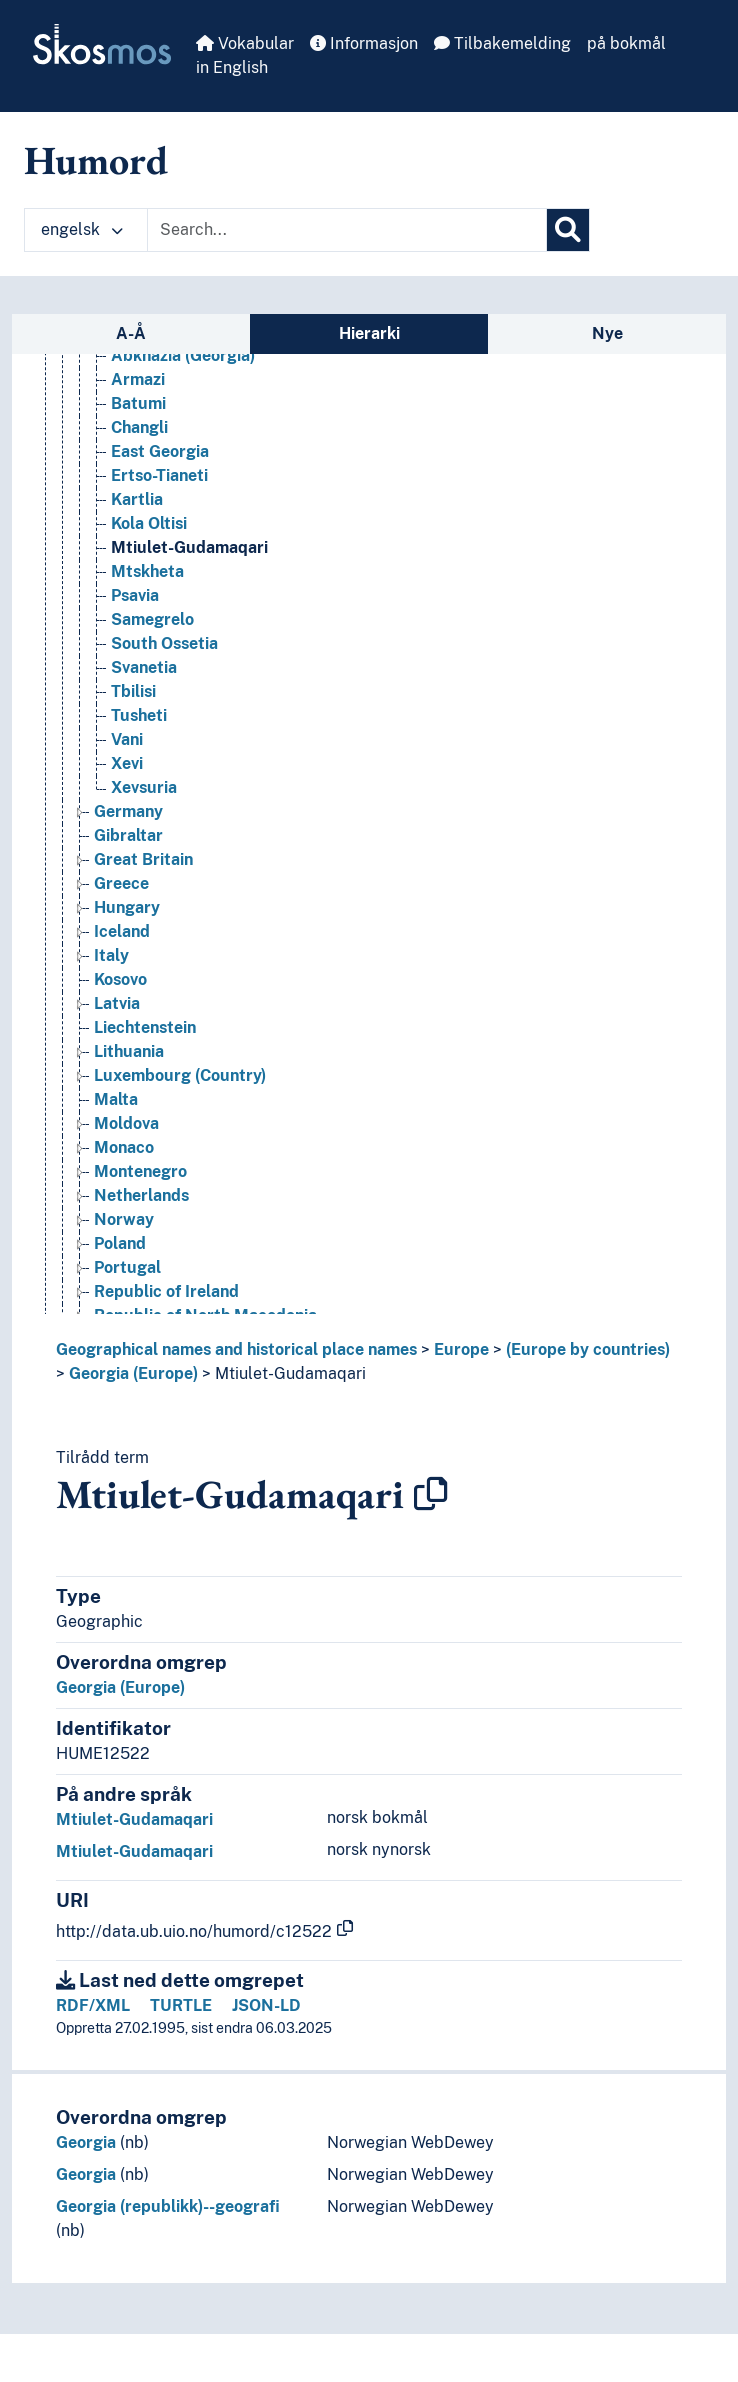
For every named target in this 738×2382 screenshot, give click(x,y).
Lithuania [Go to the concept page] (129, 1051)
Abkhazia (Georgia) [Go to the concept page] (183, 355)
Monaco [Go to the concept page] (124, 1147)
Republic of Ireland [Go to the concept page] (166, 1291)
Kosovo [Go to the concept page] (120, 979)
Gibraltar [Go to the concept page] (128, 835)
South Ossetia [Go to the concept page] (164, 643)
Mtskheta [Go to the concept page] (147, 571)
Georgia (86, 2142)
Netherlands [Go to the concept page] (141, 1195)
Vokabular (245, 43)
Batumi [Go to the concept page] (138, 403)
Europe (461, 1349)
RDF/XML (93, 2005)
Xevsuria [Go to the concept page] (144, 787)
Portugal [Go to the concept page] (127, 1267)
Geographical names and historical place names (236, 1349)
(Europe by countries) (588, 1349)
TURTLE (181, 2005)
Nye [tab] (607, 333)
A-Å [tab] (131, 333)
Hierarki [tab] (369, 333)
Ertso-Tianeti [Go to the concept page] (159, 475)
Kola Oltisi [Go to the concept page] (149, 523)
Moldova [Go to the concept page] (126, 1123)
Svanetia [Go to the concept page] (144, 667)
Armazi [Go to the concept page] (138, 379)
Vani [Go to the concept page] (127, 739)
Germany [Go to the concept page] (128, 811)
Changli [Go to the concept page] (139, 427)
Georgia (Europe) (133, 1373)
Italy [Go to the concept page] (111, 955)
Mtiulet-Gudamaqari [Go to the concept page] (189, 547)
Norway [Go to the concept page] (124, 1219)
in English (232, 67)
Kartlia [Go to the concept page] (137, 499)
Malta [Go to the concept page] (116, 1099)
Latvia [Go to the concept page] (117, 1003)
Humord (96, 160)
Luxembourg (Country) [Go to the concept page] (180, 1075)
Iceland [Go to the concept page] (122, 931)
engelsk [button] (82, 229)
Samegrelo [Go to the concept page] (152, 619)
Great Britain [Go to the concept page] (143, 859)
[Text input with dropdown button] (347, 230)
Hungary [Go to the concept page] (127, 907)
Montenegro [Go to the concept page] (140, 1171)
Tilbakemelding (502, 43)
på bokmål (626, 43)
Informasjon (364, 43)
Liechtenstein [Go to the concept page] (145, 1027)
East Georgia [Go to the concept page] (160, 451)
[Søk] (568, 230)
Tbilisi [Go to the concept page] (133, 691)
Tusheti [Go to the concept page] (139, 715)
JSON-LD (266, 2005)
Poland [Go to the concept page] (120, 1243)
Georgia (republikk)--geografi (168, 2206)
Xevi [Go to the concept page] (127, 763)
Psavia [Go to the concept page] (135, 595)
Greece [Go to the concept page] (121, 883)
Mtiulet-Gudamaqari (290, 1373)
